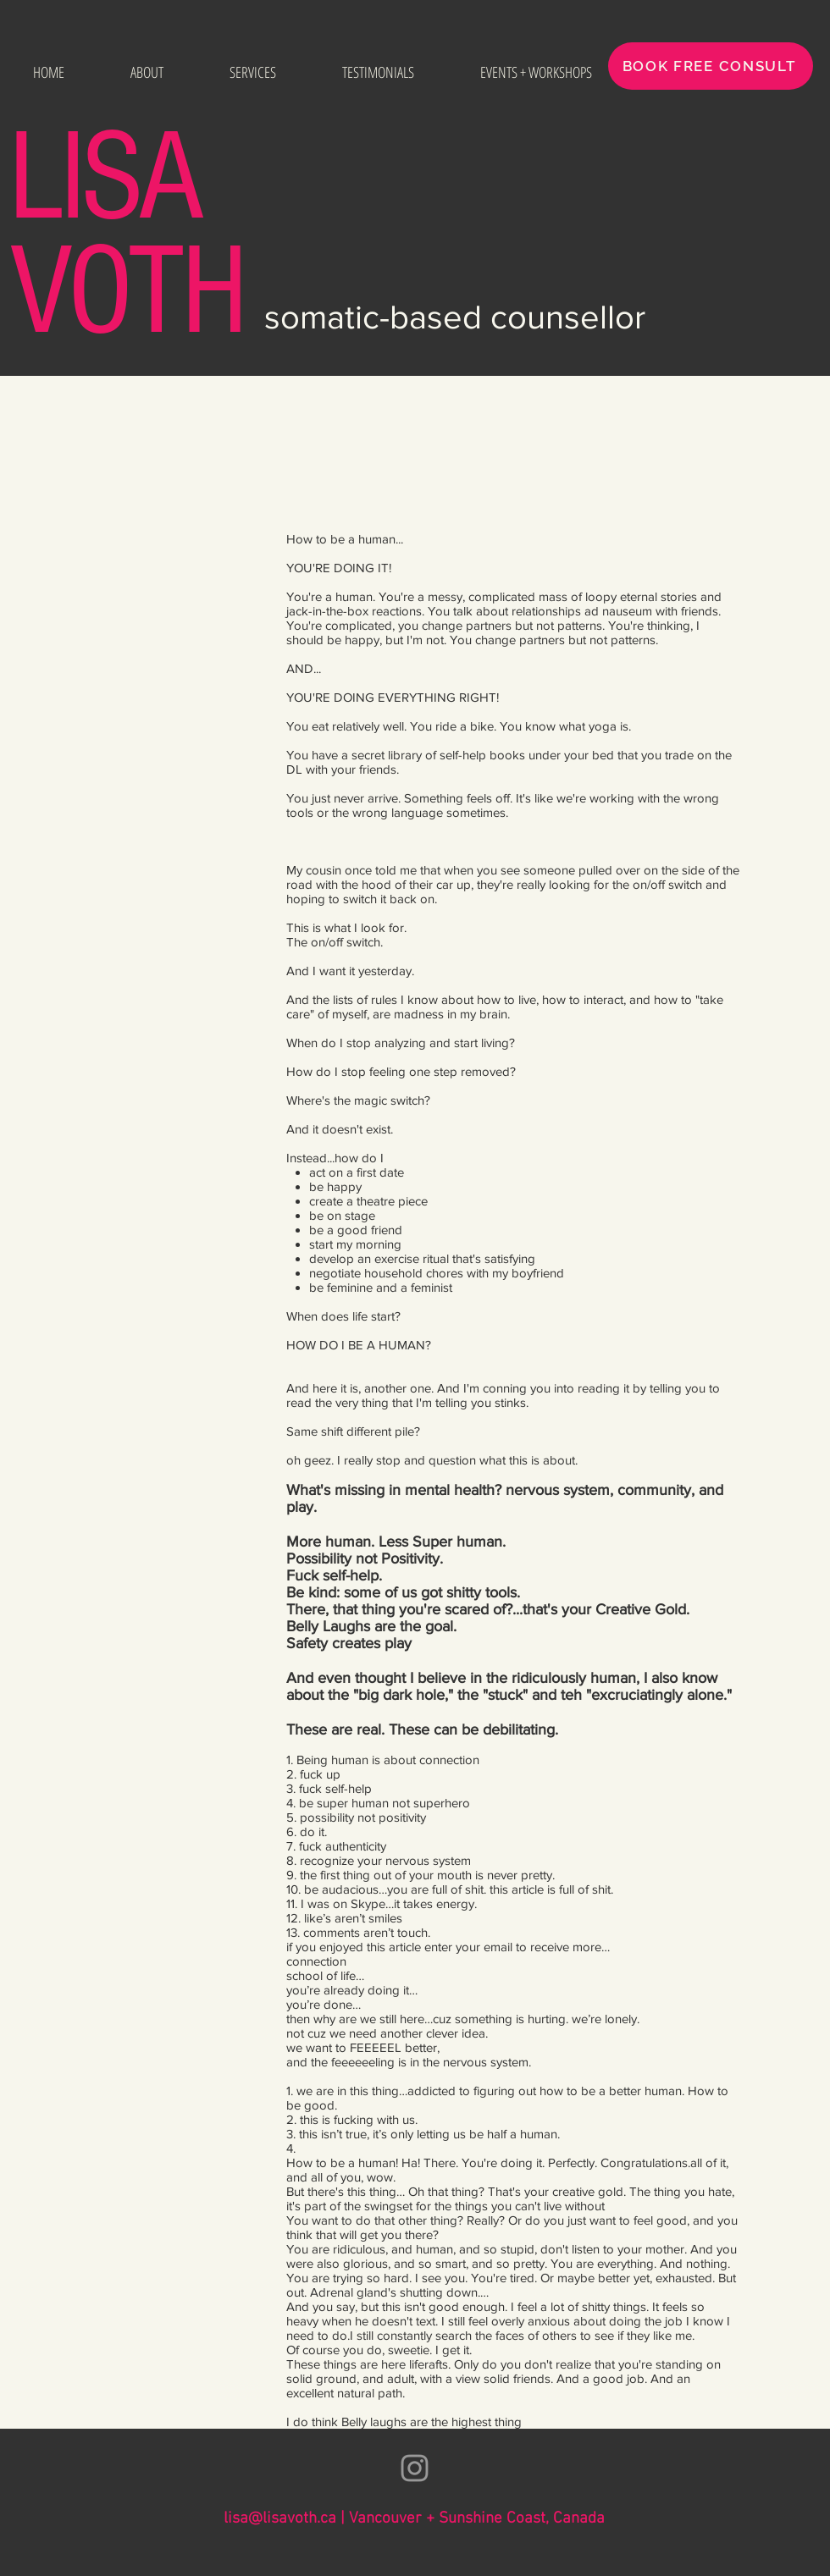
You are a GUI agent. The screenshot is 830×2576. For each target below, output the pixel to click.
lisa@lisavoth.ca (280, 2519)
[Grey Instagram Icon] (414, 2468)
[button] (252, 72)
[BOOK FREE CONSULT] (710, 66)
